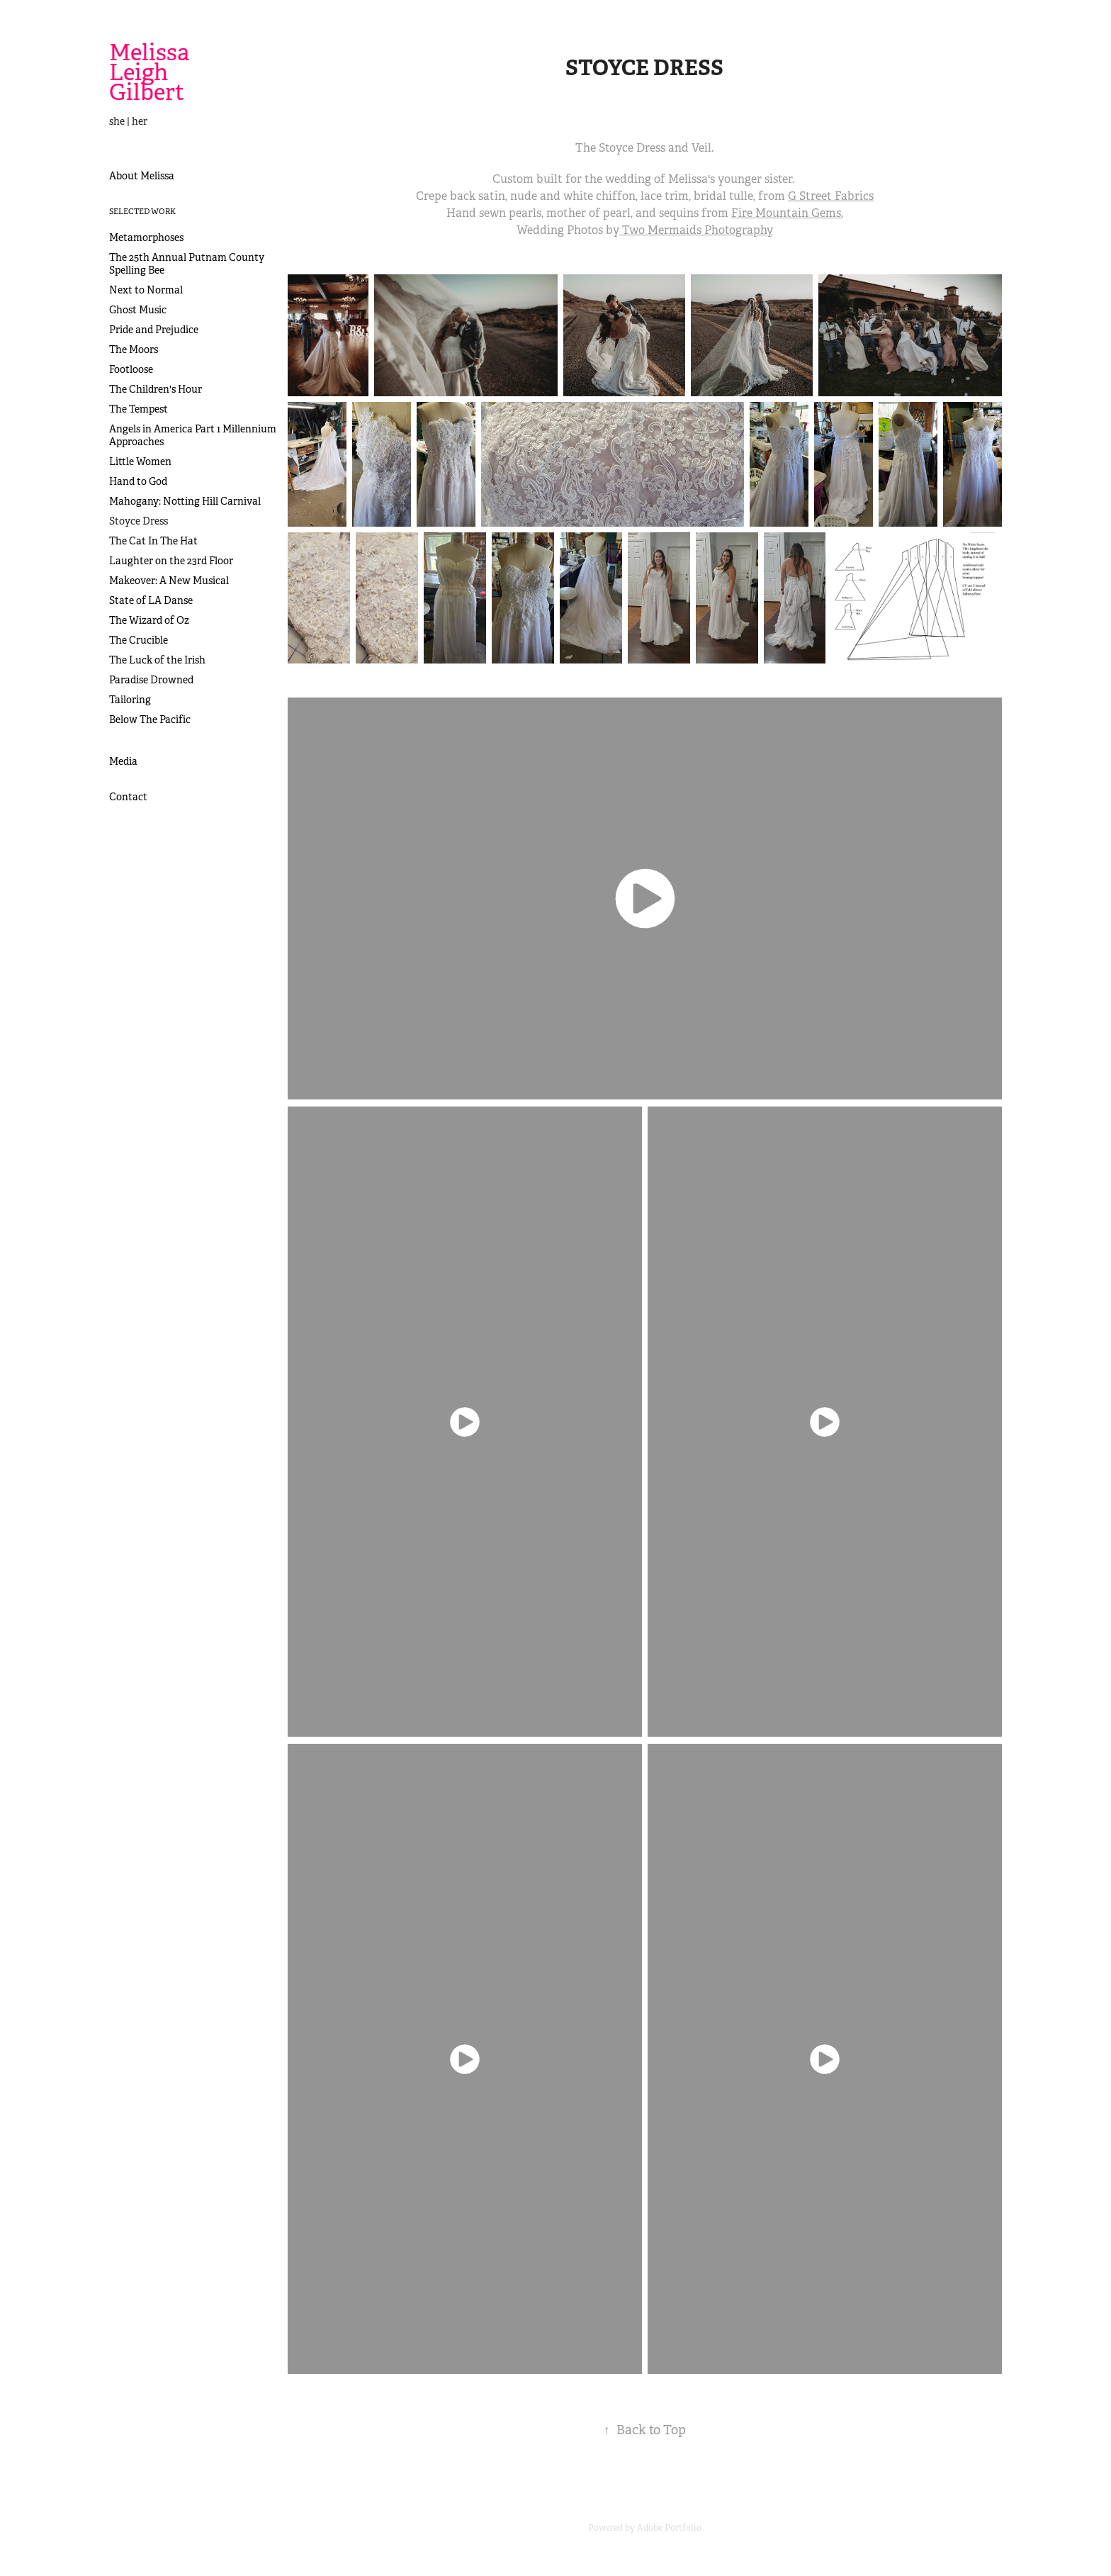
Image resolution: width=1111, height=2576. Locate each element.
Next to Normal (146, 290)
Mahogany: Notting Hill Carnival (185, 501)
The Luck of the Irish (157, 660)
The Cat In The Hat (153, 540)
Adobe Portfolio (669, 2527)
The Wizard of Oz (149, 620)
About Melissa (141, 175)
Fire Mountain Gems (786, 213)
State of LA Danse (151, 600)
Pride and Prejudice (153, 329)
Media (123, 761)
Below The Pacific (150, 719)
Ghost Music (138, 309)
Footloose (131, 369)
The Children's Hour (155, 389)
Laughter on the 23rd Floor (171, 560)
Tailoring (130, 699)
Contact (128, 796)
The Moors (133, 349)
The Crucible (138, 640)
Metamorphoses (146, 237)
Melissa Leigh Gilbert (151, 72)
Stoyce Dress (138, 521)
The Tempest (138, 409)
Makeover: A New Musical (169, 580)
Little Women (140, 461)
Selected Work (142, 211)
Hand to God (138, 481)
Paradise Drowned (151, 679)
